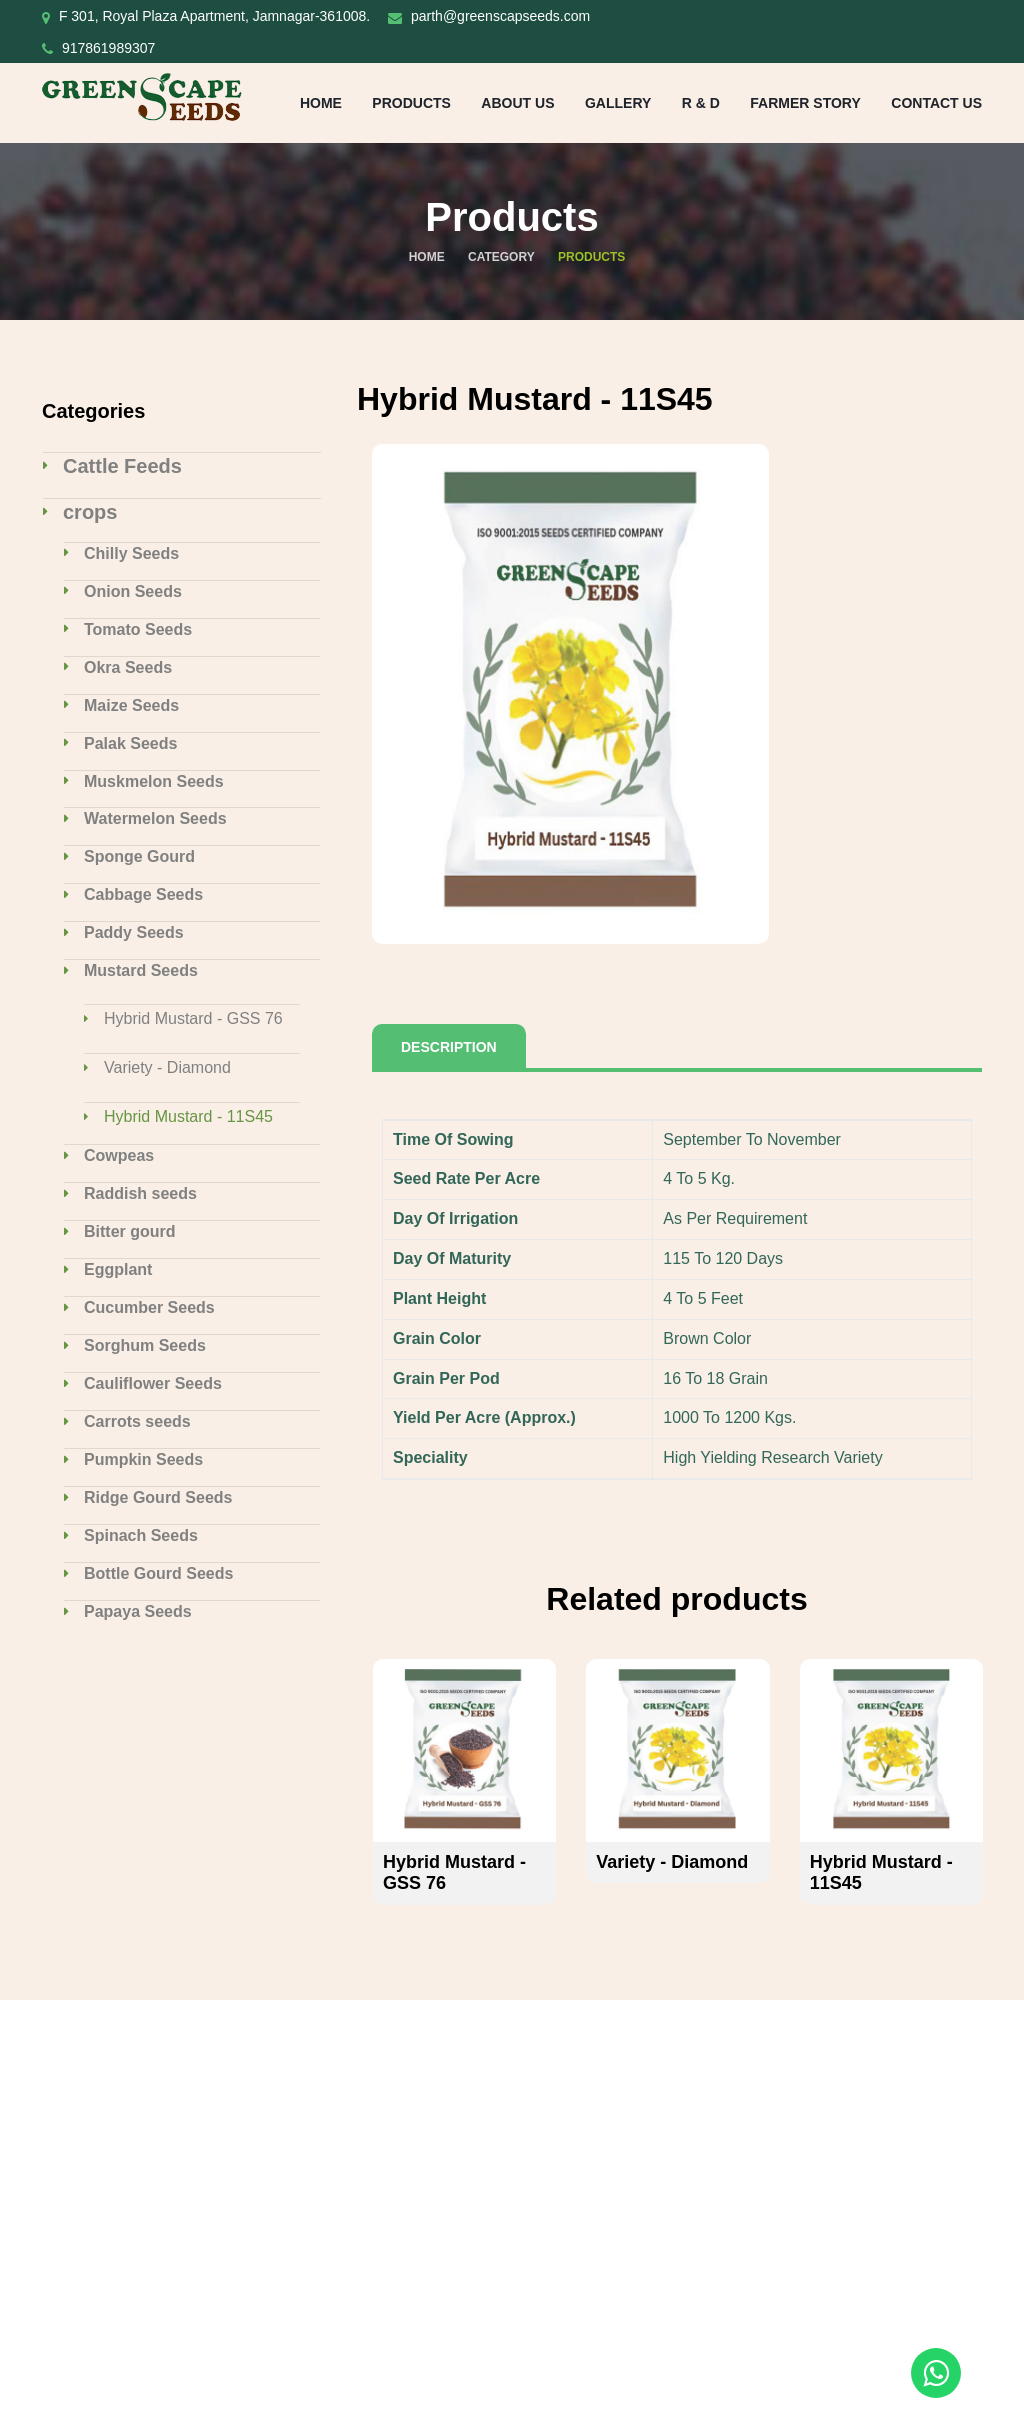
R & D (701, 103)
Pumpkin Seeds (143, 1459)
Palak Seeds (130, 743)
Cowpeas (119, 1155)
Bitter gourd (130, 1231)
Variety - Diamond (167, 1067)
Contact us (936, 103)
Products (411, 103)
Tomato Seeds (138, 629)
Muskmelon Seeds (154, 781)
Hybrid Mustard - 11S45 (188, 1116)
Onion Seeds (133, 591)
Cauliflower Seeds (153, 1383)
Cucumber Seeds (149, 1307)
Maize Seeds (131, 705)
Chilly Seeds (131, 553)
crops (90, 512)
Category (501, 257)
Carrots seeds (137, 1421)
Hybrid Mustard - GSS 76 (193, 1018)
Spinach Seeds (141, 1535)
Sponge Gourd (139, 856)
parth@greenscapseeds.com (500, 16)
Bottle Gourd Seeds (158, 1573)
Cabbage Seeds (143, 894)
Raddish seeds (140, 1193)
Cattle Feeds (122, 466)
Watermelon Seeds (155, 818)
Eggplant (118, 1269)
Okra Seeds (128, 667)
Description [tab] (449, 1047)
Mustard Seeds (141, 970)
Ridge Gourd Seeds (158, 1497)
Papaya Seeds (138, 1611)
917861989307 (108, 48)
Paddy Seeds (134, 932)
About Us (517, 103)
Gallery (618, 103)
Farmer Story (805, 103)
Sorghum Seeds (145, 1345)
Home (321, 103)
